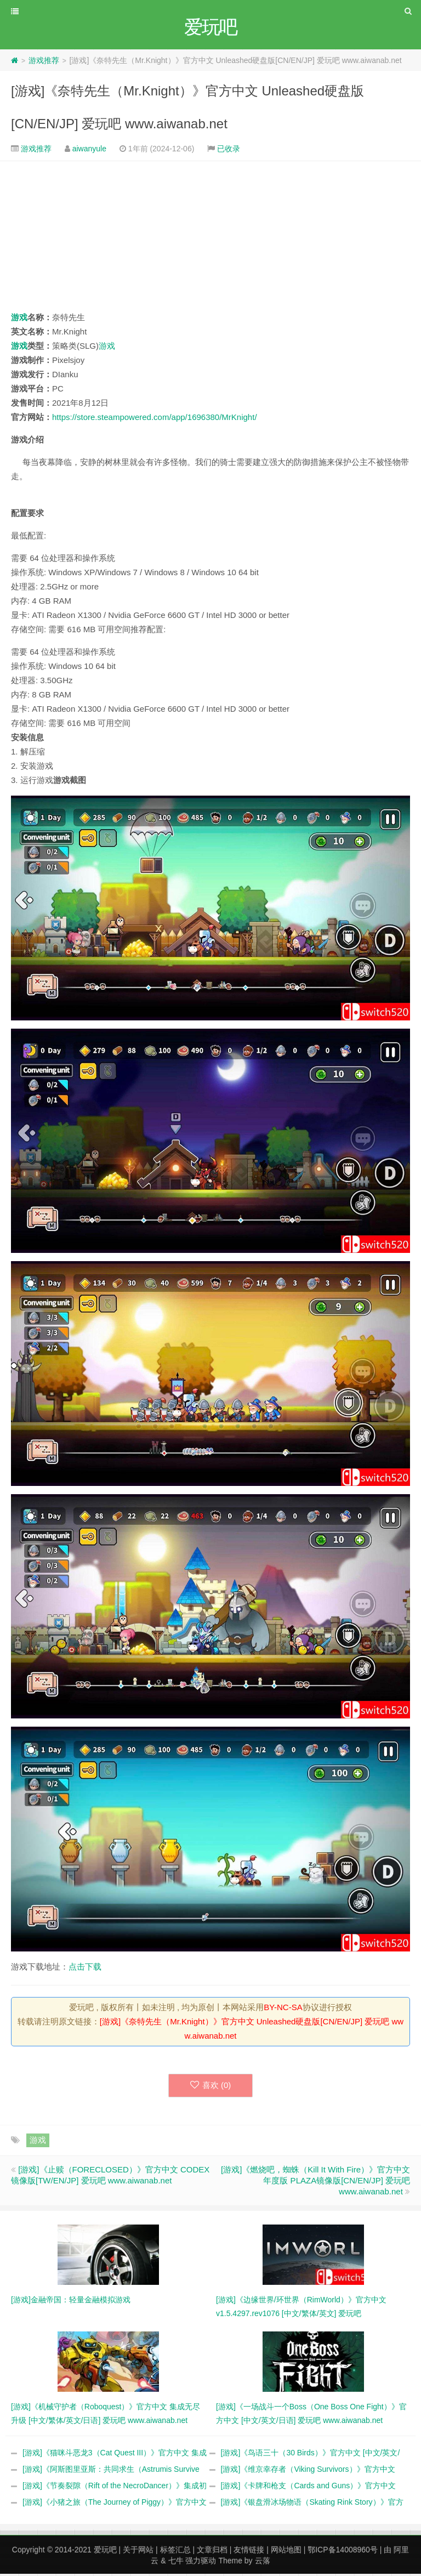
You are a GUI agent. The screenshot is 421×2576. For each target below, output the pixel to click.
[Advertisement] (210, 237)
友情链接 (249, 2551)
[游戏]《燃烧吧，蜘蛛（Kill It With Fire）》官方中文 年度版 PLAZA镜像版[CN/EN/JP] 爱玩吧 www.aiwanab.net (315, 2182)
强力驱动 (200, 2562)
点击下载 (85, 1968)
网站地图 (286, 2551)
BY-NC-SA (283, 2008)
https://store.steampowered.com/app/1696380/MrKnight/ (154, 418)
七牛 (176, 2562)
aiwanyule (89, 150)
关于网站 (138, 2551)
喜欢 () (210, 2087)
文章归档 (212, 2551)
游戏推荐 (44, 62)
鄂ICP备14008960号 (343, 2551)
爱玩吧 (105, 2551)
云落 (262, 2562)
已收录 (228, 150)
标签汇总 (175, 2551)
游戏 (19, 319)
